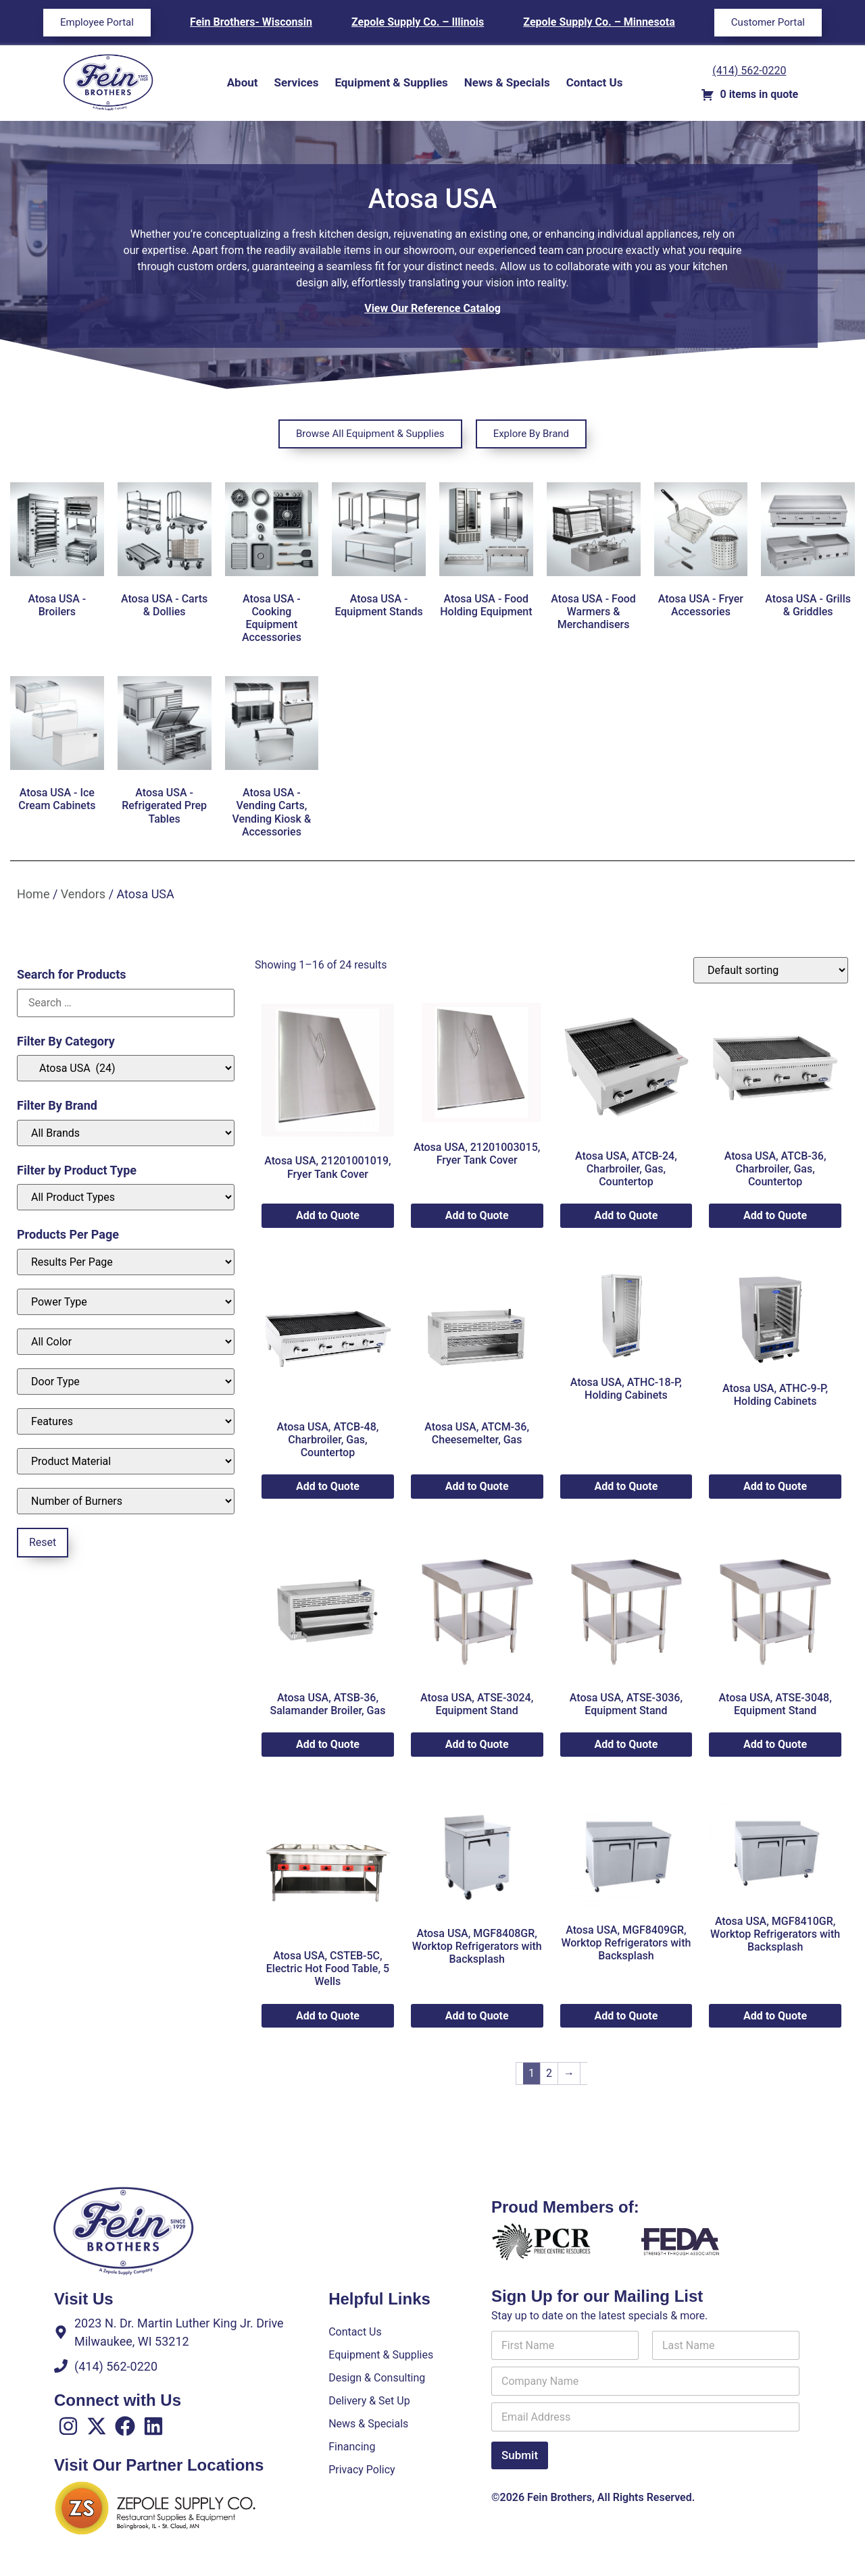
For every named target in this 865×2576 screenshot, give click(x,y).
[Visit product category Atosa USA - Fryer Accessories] (701, 552)
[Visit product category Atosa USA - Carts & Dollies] (165, 552)
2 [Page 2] (549, 2073)
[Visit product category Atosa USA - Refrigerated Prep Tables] (165, 753)
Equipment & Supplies (391, 82)
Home (33, 894)
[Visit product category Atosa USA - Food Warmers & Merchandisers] (594, 559)
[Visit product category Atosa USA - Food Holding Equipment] (486, 552)
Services (296, 82)
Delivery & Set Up (369, 2400)
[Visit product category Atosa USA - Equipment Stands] (379, 552)
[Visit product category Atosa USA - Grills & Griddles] (808, 552)
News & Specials (507, 82)
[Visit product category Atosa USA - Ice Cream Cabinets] (57, 746)
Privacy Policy (361, 2469)
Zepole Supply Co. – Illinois (417, 22)
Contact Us (594, 82)
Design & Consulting (376, 2377)
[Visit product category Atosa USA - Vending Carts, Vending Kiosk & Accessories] (272, 760)
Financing (351, 2446)
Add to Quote (328, 1215)
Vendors (83, 894)
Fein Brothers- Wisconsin (251, 22)
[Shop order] (770, 970)
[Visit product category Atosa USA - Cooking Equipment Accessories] (272, 566)
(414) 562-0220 (749, 70)
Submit (519, 2463)
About (242, 82)
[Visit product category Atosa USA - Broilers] (57, 552)
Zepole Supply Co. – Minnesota (598, 22)
